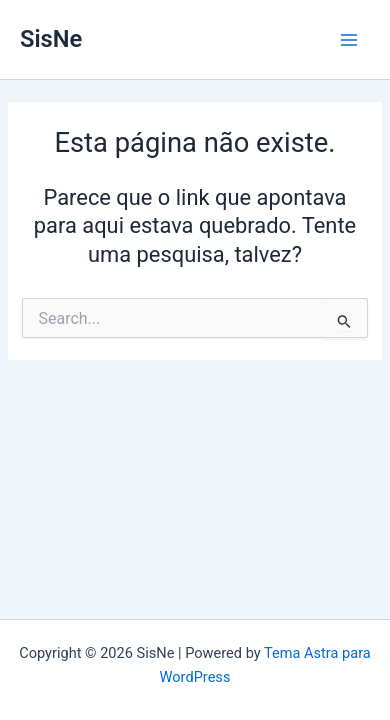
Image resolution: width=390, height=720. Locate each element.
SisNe (51, 39)
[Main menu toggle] (349, 40)
